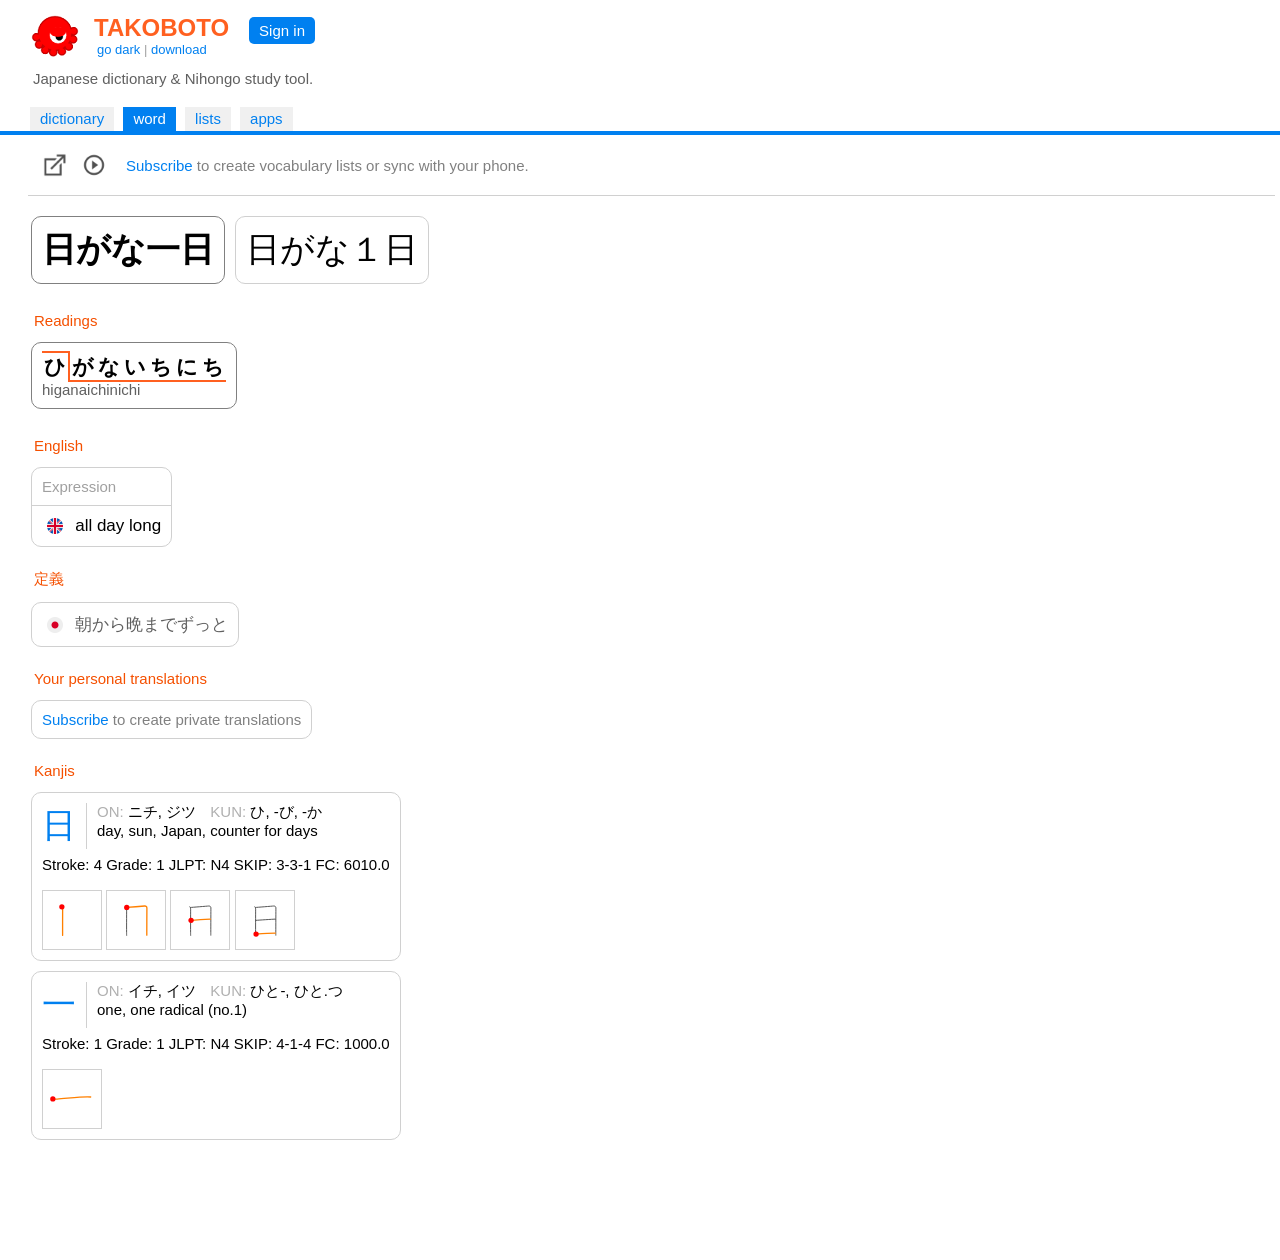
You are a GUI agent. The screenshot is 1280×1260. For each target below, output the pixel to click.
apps (266, 118)
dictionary (72, 118)
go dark (118, 49)
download (179, 49)
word (149, 118)
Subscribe (159, 165)
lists (208, 118)
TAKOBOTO (161, 27)
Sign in (282, 30)
